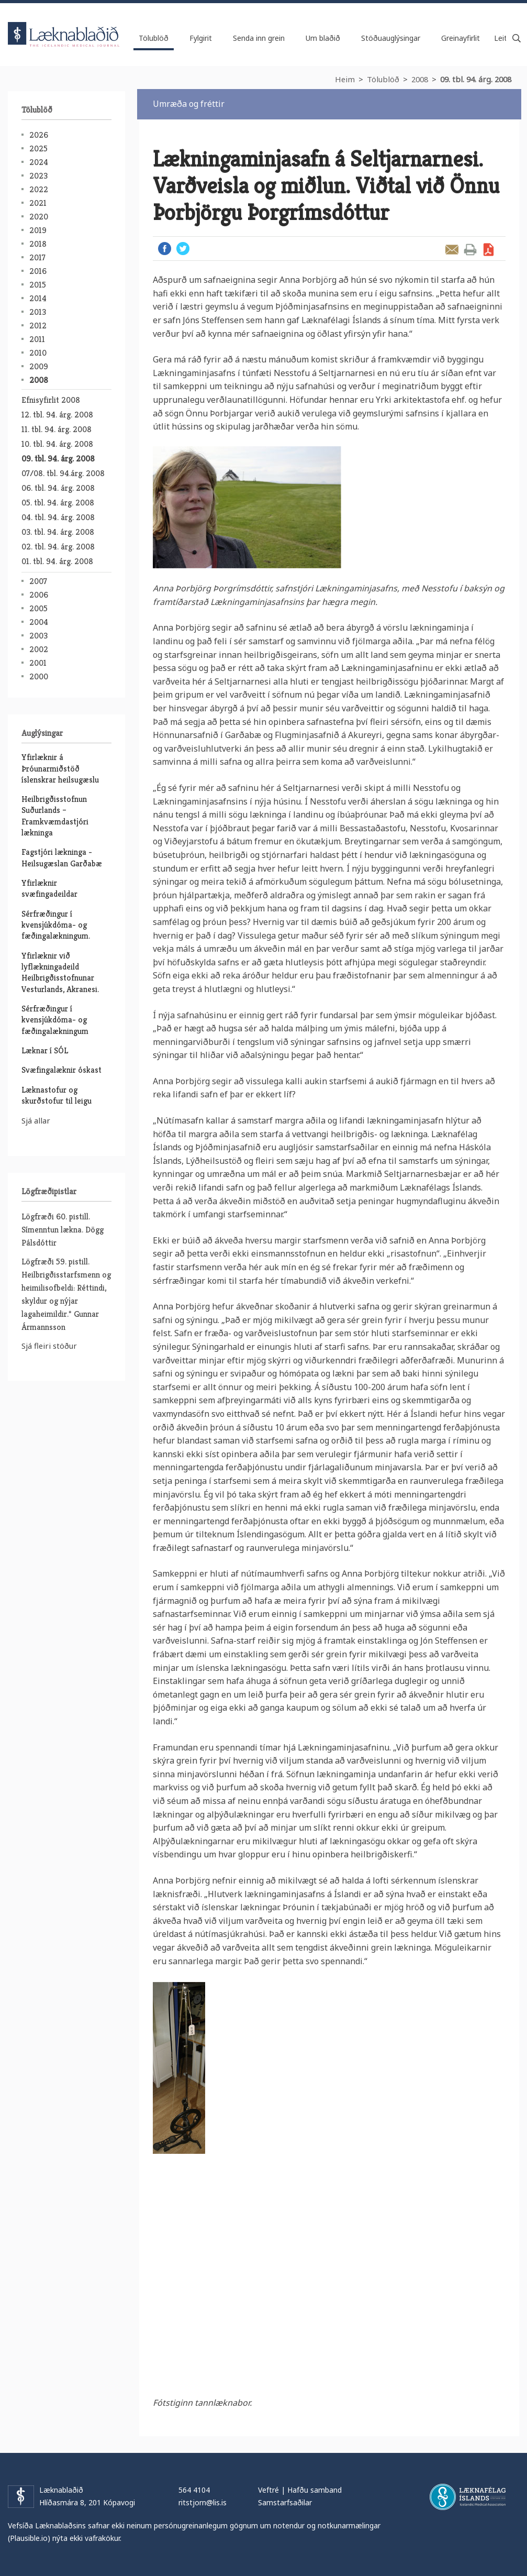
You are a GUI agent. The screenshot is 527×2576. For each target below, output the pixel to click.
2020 (38, 216)
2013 (37, 311)
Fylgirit (200, 38)
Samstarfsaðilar (285, 2502)
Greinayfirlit (460, 38)
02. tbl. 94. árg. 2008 (58, 546)
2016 (38, 271)
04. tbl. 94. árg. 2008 (58, 517)
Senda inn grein (259, 38)
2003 (38, 635)
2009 (38, 366)
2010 (38, 352)
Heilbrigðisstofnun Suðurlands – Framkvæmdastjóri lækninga (54, 816)
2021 (38, 202)
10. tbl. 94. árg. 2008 (57, 443)
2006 (38, 594)
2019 (38, 230)
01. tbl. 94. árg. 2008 (57, 561)
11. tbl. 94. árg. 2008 (56, 429)
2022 (38, 189)
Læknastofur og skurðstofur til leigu (56, 1095)
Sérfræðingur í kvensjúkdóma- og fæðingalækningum (54, 1020)
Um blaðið (323, 38)
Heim (345, 79)
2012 (38, 325)
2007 (38, 581)
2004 (38, 622)
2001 (38, 662)
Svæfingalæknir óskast (61, 1069)
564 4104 (194, 2490)
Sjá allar (35, 1120)
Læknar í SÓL (44, 1050)
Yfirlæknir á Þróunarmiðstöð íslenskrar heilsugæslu (60, 768)
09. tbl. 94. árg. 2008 (475, 79)
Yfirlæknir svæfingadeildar (49, 888)
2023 (38, 175)
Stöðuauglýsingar (390, 38)
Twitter (182, 248)
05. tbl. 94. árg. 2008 (57, 502)
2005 (38, 608)
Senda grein (451, 249)
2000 (38, 676)
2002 (38, 649)
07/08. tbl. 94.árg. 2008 (63, 473)
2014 (38, 298)
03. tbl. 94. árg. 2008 (57, 531)
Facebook (164, 248)
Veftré (268, 2490)
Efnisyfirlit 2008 (50, 399)
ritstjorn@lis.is (202, 2502)
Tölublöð (383, 79)
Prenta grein (470, 249)
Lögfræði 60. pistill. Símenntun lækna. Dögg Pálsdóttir (62, 1229)
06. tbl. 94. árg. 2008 (58, 487)
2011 (37, 339)
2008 (419, 79)
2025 (38, 148)
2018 (38, 243)
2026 (38, 134)
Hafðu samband (314, 2490)
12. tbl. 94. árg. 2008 (57, 414)
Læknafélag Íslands (468, 2497)
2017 (37, 257)
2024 (38, 162)
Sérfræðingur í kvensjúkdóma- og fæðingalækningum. (55, 925)
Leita (516, 38)
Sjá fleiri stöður (49, 1345)
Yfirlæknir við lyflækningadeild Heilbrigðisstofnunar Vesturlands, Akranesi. (60, 972)
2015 (37, 284)
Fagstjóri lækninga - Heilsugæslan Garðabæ (61, 857)
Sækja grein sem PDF (488, 249)
